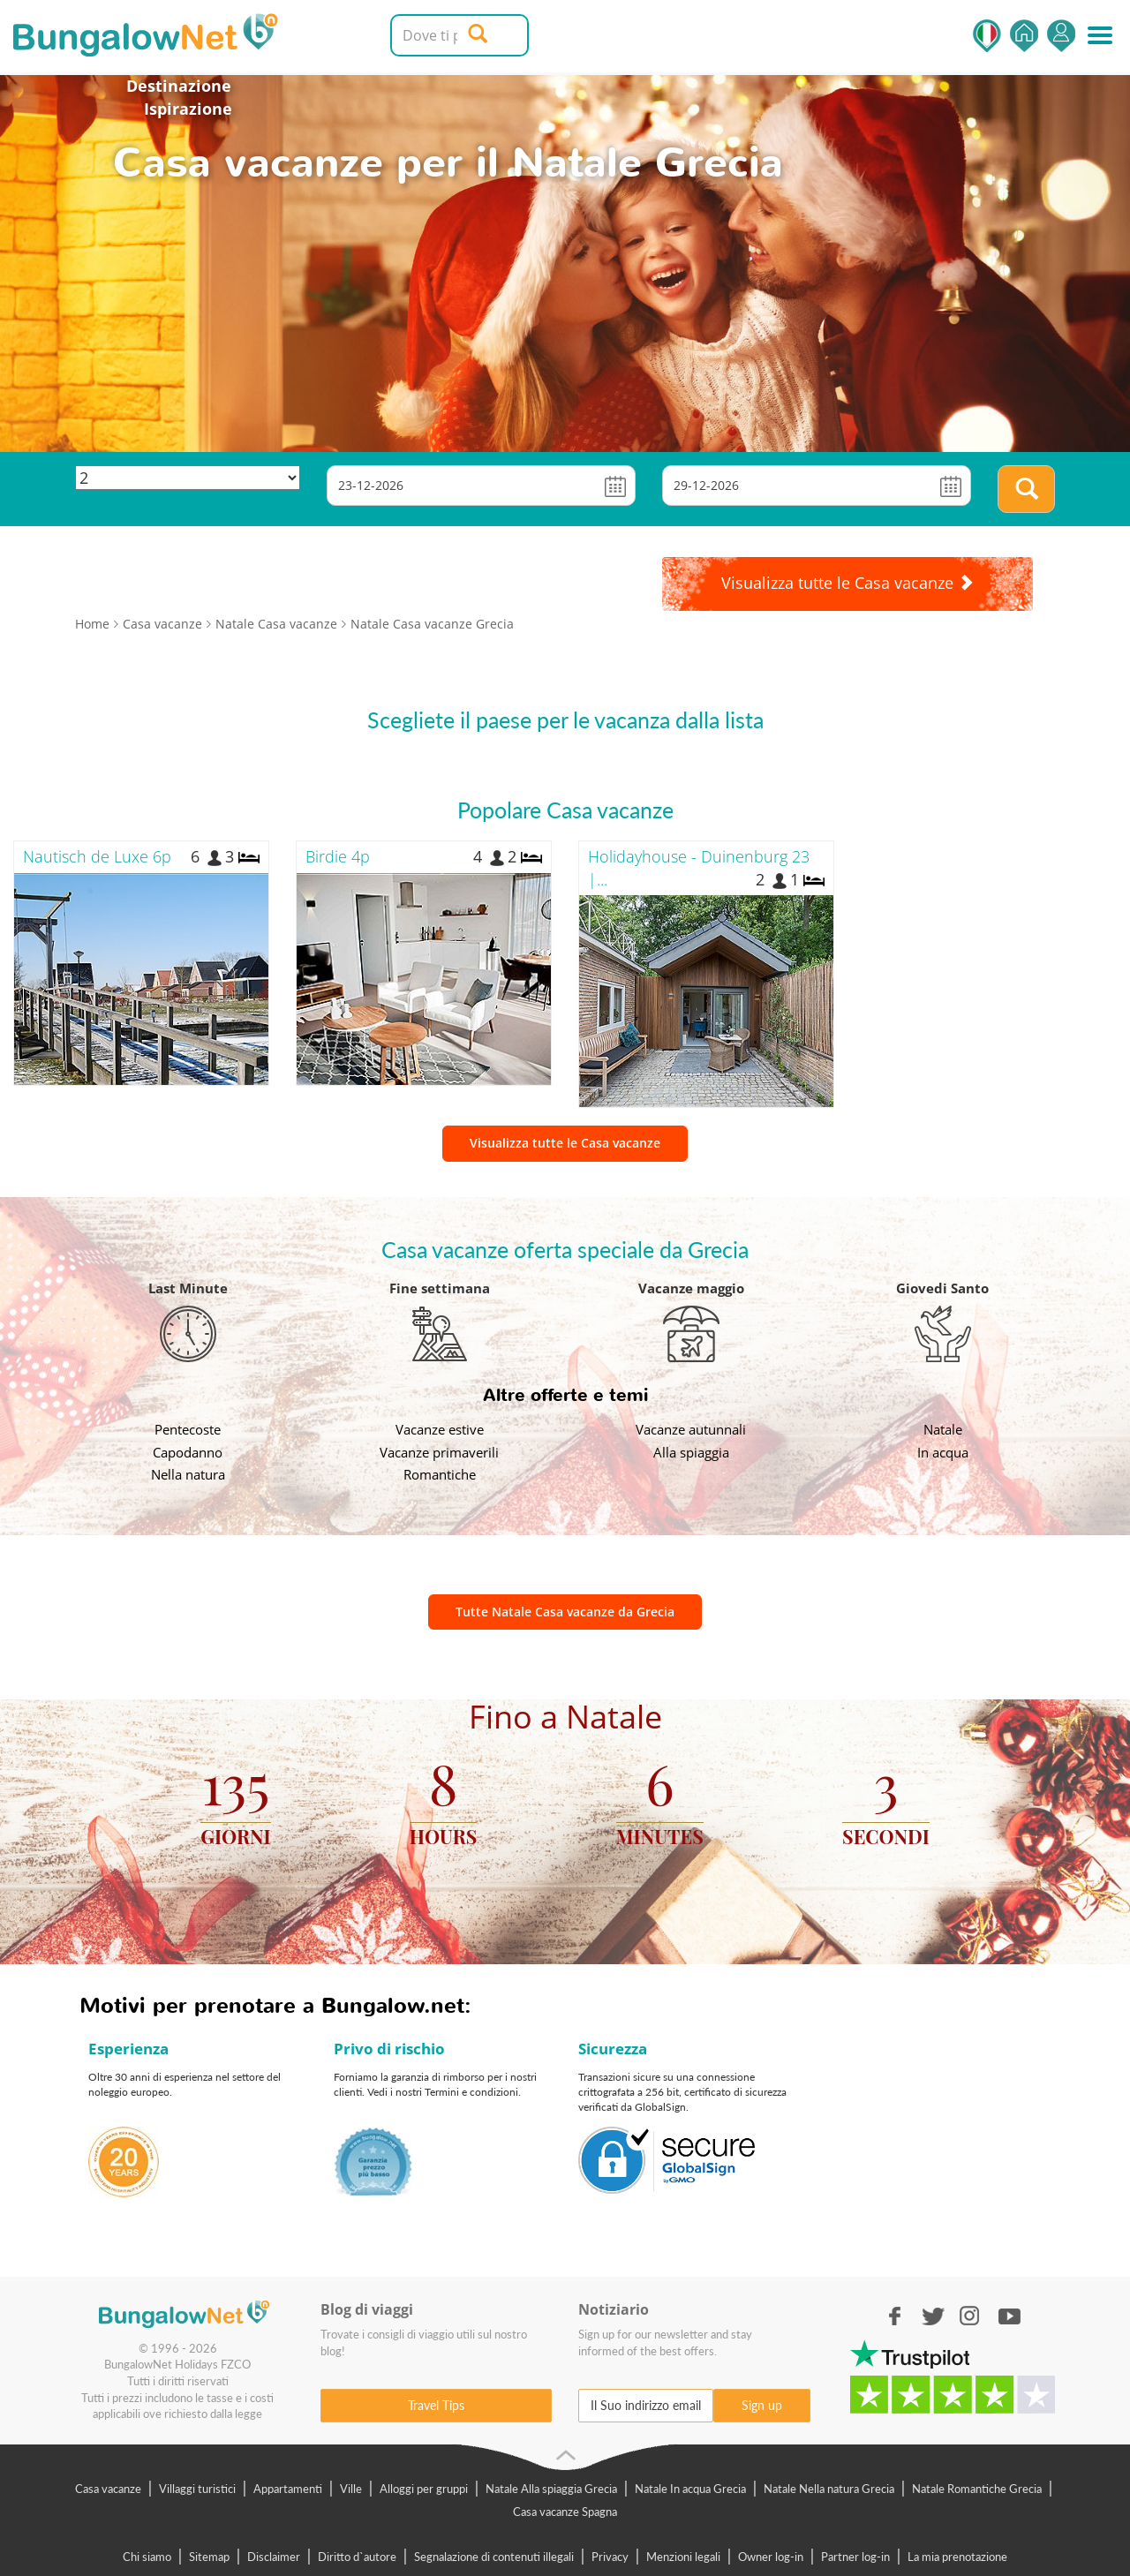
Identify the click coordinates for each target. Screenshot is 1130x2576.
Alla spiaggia (691, 1452)
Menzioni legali (683, 2557)
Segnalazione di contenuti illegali (494, 2557)
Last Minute (188, 1288)
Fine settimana (439, 1288)
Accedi (1061, 35)
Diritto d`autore (357, 2557)
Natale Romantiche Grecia (977, 2489)
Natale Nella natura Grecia (829, 2489)
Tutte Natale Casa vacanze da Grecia (565, 1611)
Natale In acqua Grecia (690, 2489)
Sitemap (209, 2557)
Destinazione (178, 85)
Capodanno (187, 1452)
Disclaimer (273, 2557)
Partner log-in (855, 2557)
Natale (942, 1429)
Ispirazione (188, 108)
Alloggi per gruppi (424, 2489)
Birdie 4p (337, 856)
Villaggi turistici (197, 2489)
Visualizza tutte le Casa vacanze (565, 1142)
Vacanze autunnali (691, 1429)
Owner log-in (770, 2557)
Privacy (610, 2557)
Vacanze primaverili (439, 1452)
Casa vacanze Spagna (565, 2511)
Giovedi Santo (942, 1288)
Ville (351, 2489)
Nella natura (188, 1474)
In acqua (942, 1452)
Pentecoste (187, 1429)
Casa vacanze (108, 2489)
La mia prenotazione (957, 2557)
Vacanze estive (440, 1429)
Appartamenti (287, 2489)
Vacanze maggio (691, 1288)
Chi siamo (147, 2557)
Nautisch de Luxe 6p (97, 856)
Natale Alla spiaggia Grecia (551, 2489)
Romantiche (439, 1474)
